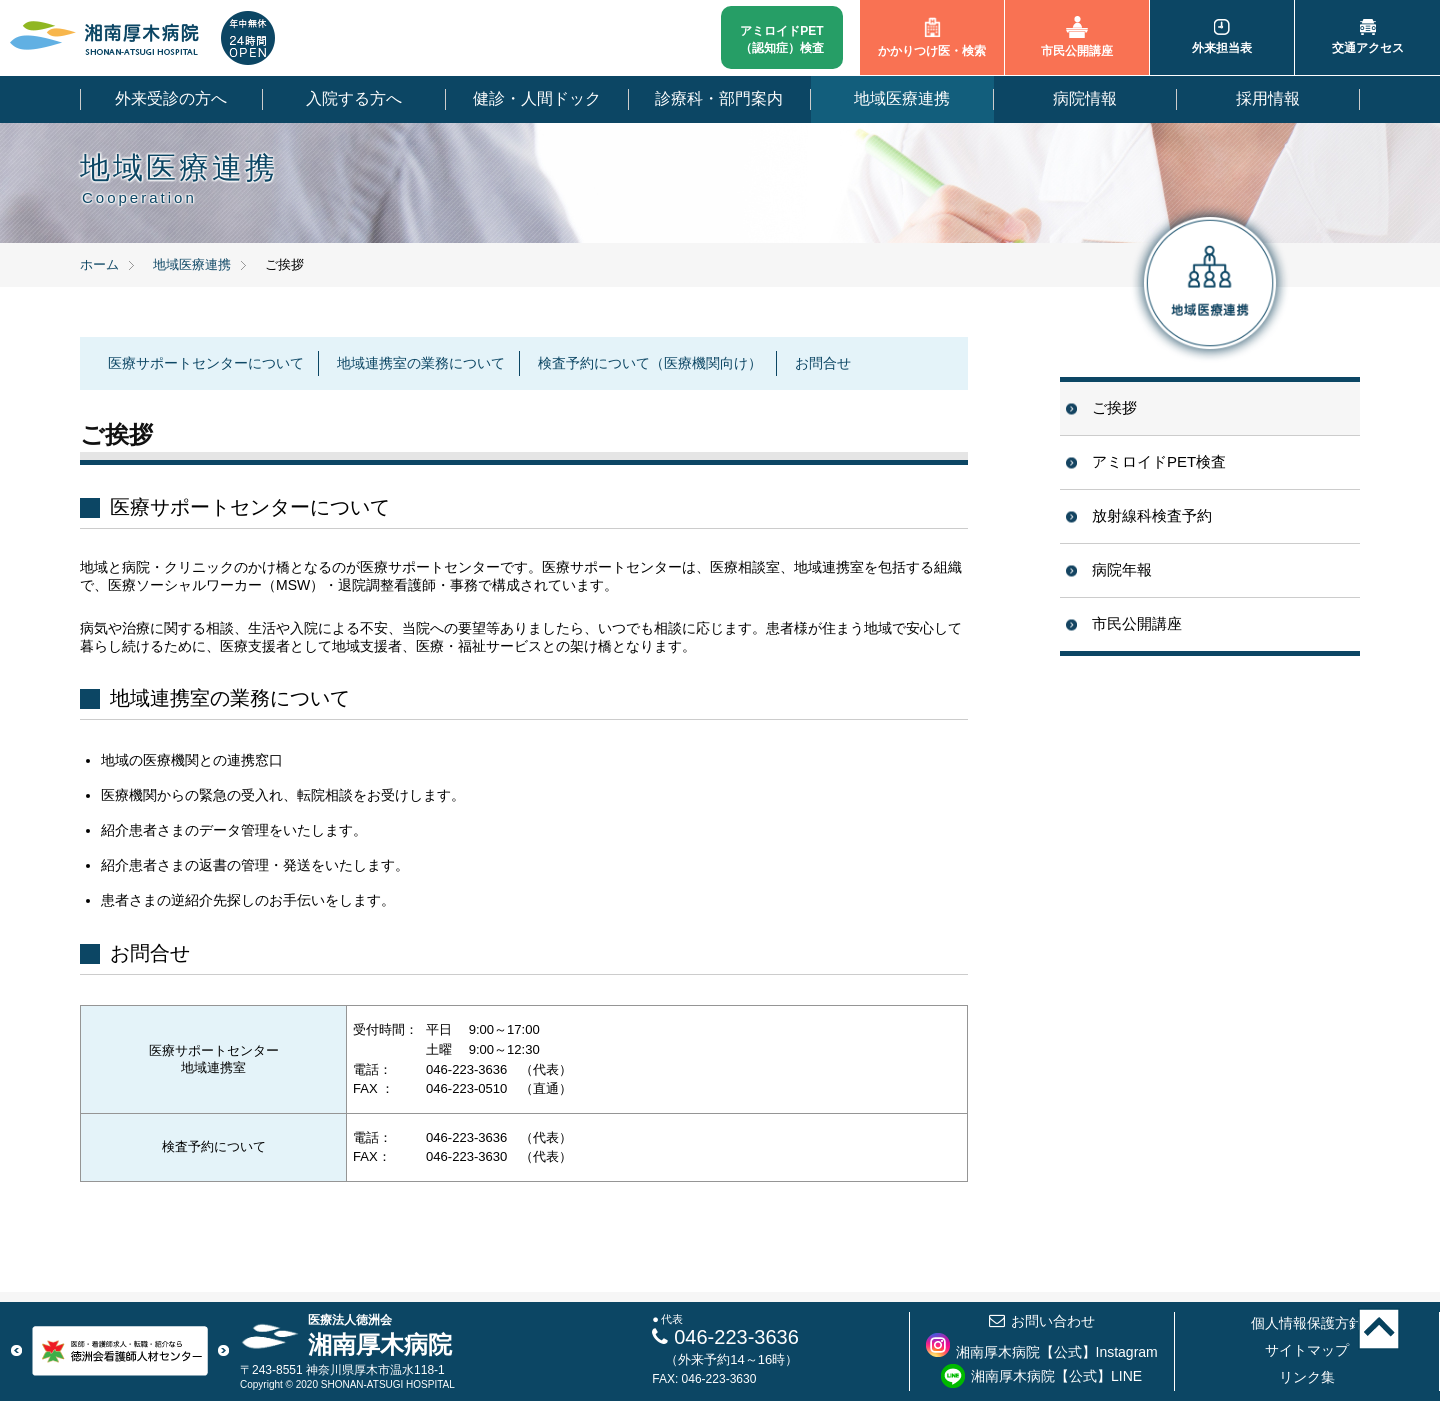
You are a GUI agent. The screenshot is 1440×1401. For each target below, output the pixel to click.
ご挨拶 (1114, 407)
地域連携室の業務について (421, 363)
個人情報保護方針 (1307, 1323)
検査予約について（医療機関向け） (650, 363)
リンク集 (1307, 1377)
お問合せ (823, 363)
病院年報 (1122, 569)
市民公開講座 (1137, 623)
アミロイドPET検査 (1159, 461)
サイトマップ (1307, 1350)
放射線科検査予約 (1152, 515)
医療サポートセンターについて (206, 363)
